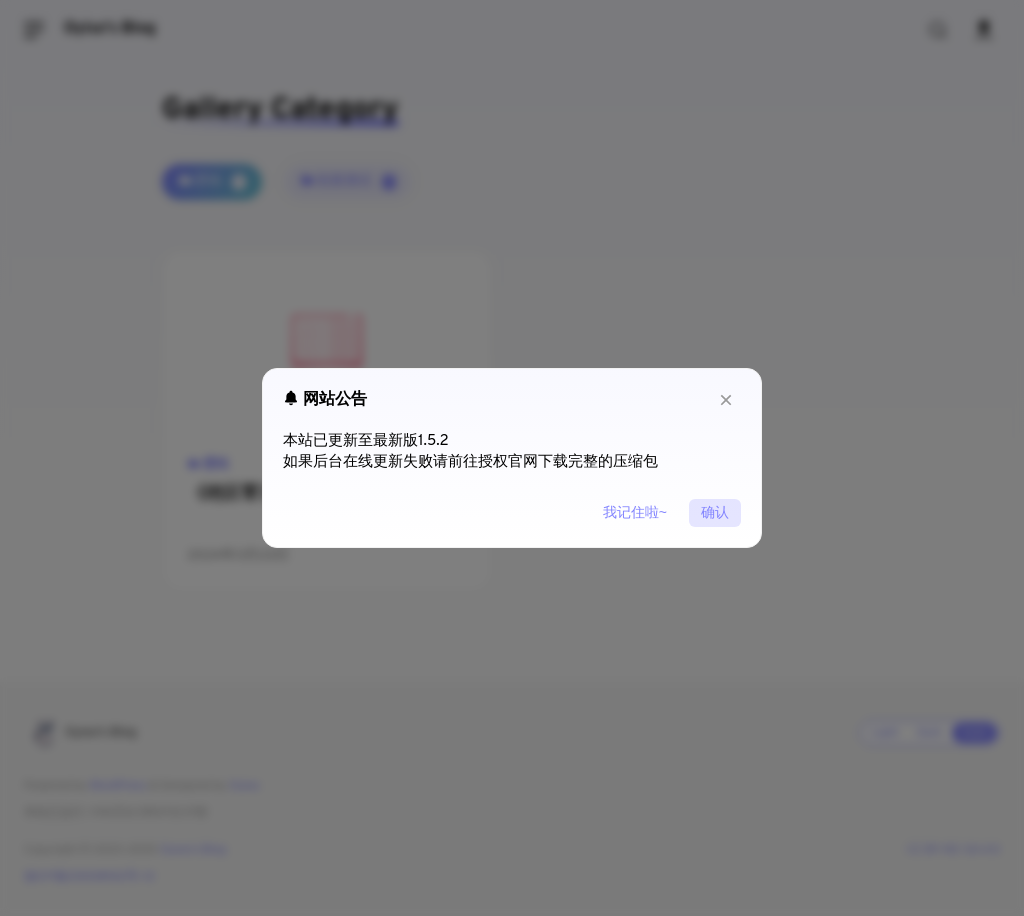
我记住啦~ (635, 512)
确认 (715, 512)
